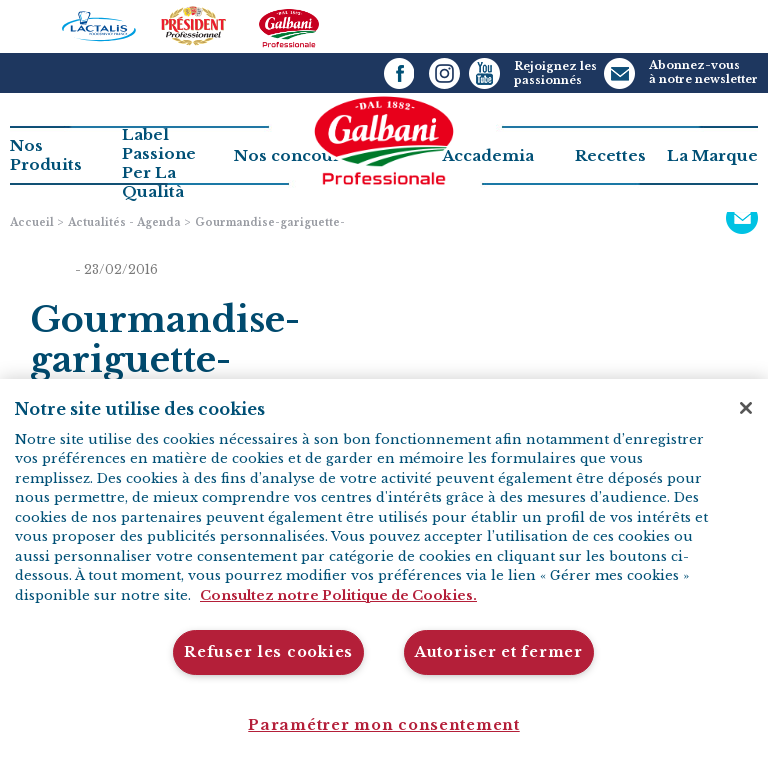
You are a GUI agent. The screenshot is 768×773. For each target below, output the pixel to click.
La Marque (712, 155)
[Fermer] (746, 408)
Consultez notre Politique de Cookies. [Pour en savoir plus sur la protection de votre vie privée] (338, 595)
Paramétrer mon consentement (383, 725)
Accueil (32, 222)
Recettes (610, 155)
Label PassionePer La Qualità (159, 163)
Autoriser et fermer (499, 652)
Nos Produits (46, 155)
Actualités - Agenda (124, 222)
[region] (384, 576)
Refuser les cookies (268, 652)
